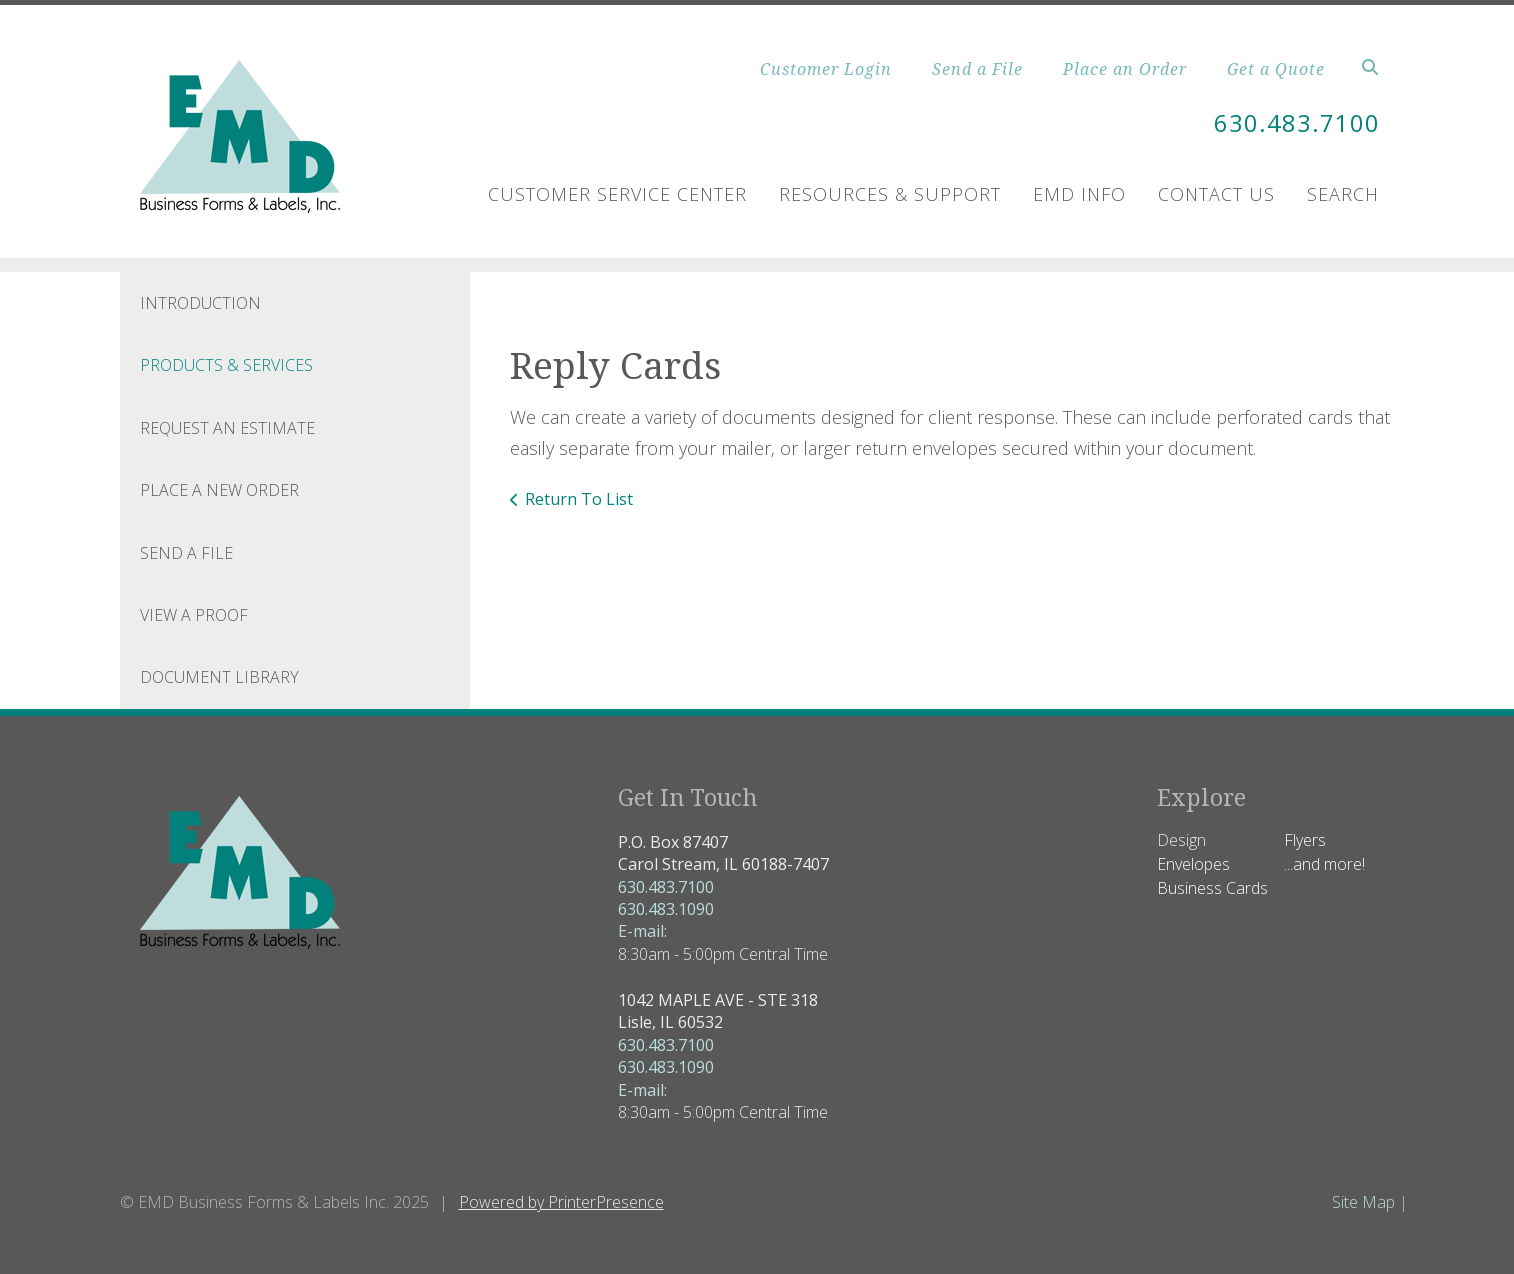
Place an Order (1125, 69)
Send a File (977, 69)
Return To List (579, 499)
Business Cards (1212, 888)
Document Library (219, 677)
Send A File (186, 553)
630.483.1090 (666, 909)
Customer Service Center (617, 194)
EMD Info (1079, 194)
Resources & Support (890, 194)
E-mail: (642, 931)
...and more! (1324, 864)
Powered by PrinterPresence (561, 1202)
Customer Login (826, 69)
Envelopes (1193, 864)
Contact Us (1216, 194)
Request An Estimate (227, 428)
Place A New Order (219, 490)
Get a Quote (1276, 69)
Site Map (1363, 1202)
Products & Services (226, 365)
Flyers (1305, 840)
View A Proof (194, 615)
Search (1343, 194)
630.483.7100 (1297, 122)
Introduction (200, 303)
